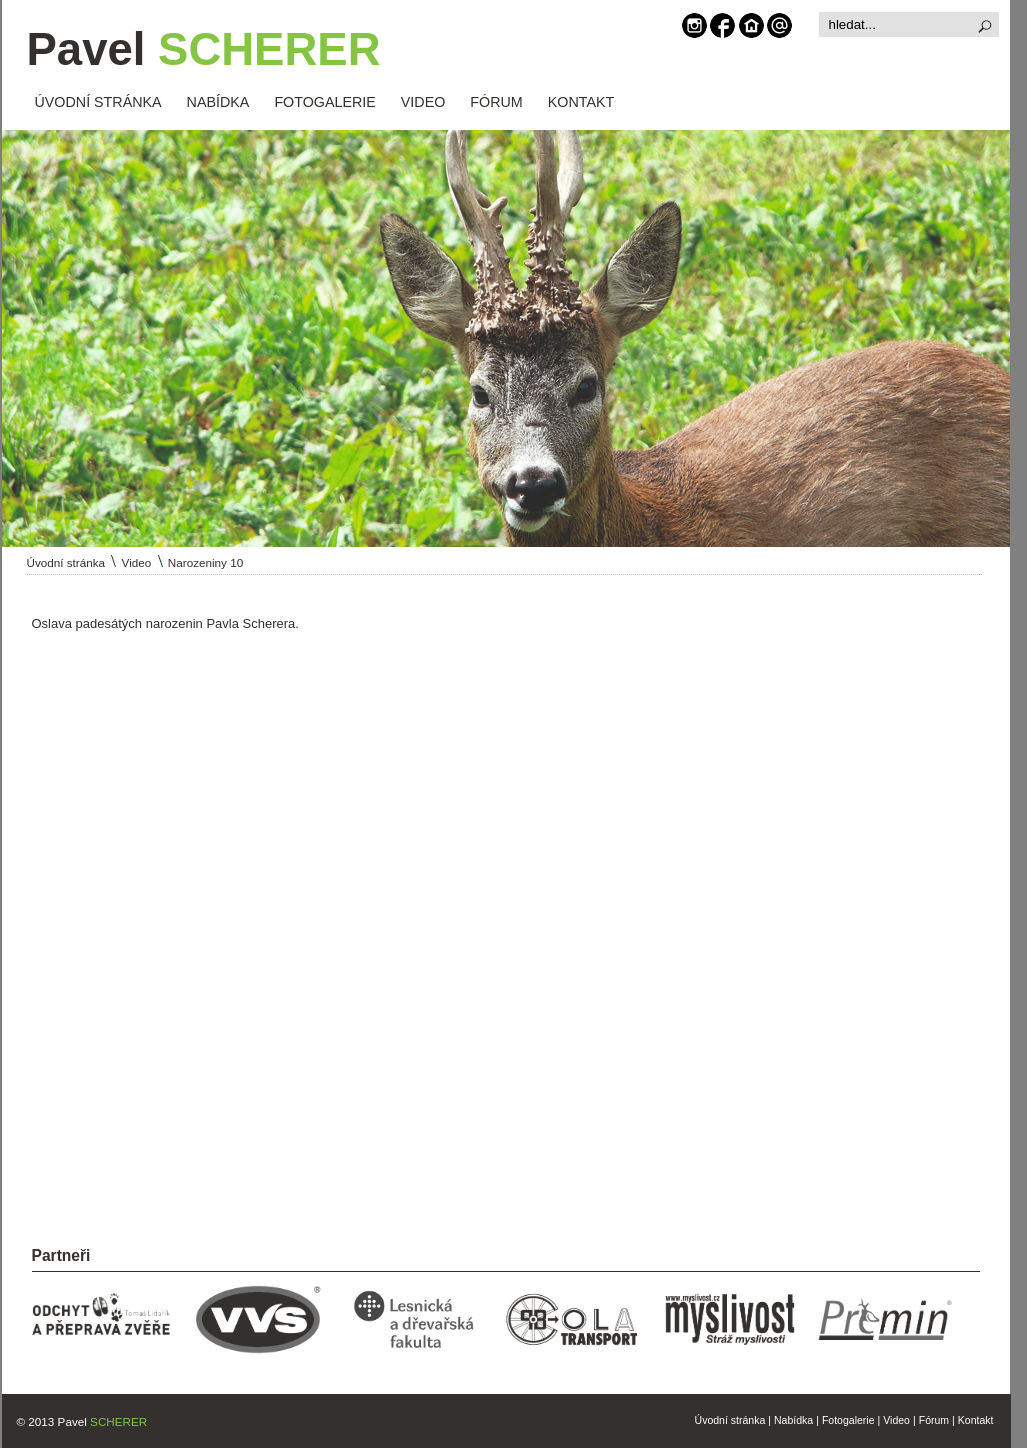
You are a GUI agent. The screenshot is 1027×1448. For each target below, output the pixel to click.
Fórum (934, 1420)
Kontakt (976, 1420)
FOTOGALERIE (324, 102)
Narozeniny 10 (205, 562)
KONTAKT (581, 102)
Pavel (204, 49)
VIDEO (423, 102)
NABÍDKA (218, 102)
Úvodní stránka (66, 562)
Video (137, 562)
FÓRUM (496, 102)
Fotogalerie (848, 1420)
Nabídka (793, 1420)
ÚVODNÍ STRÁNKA (98, 102)
